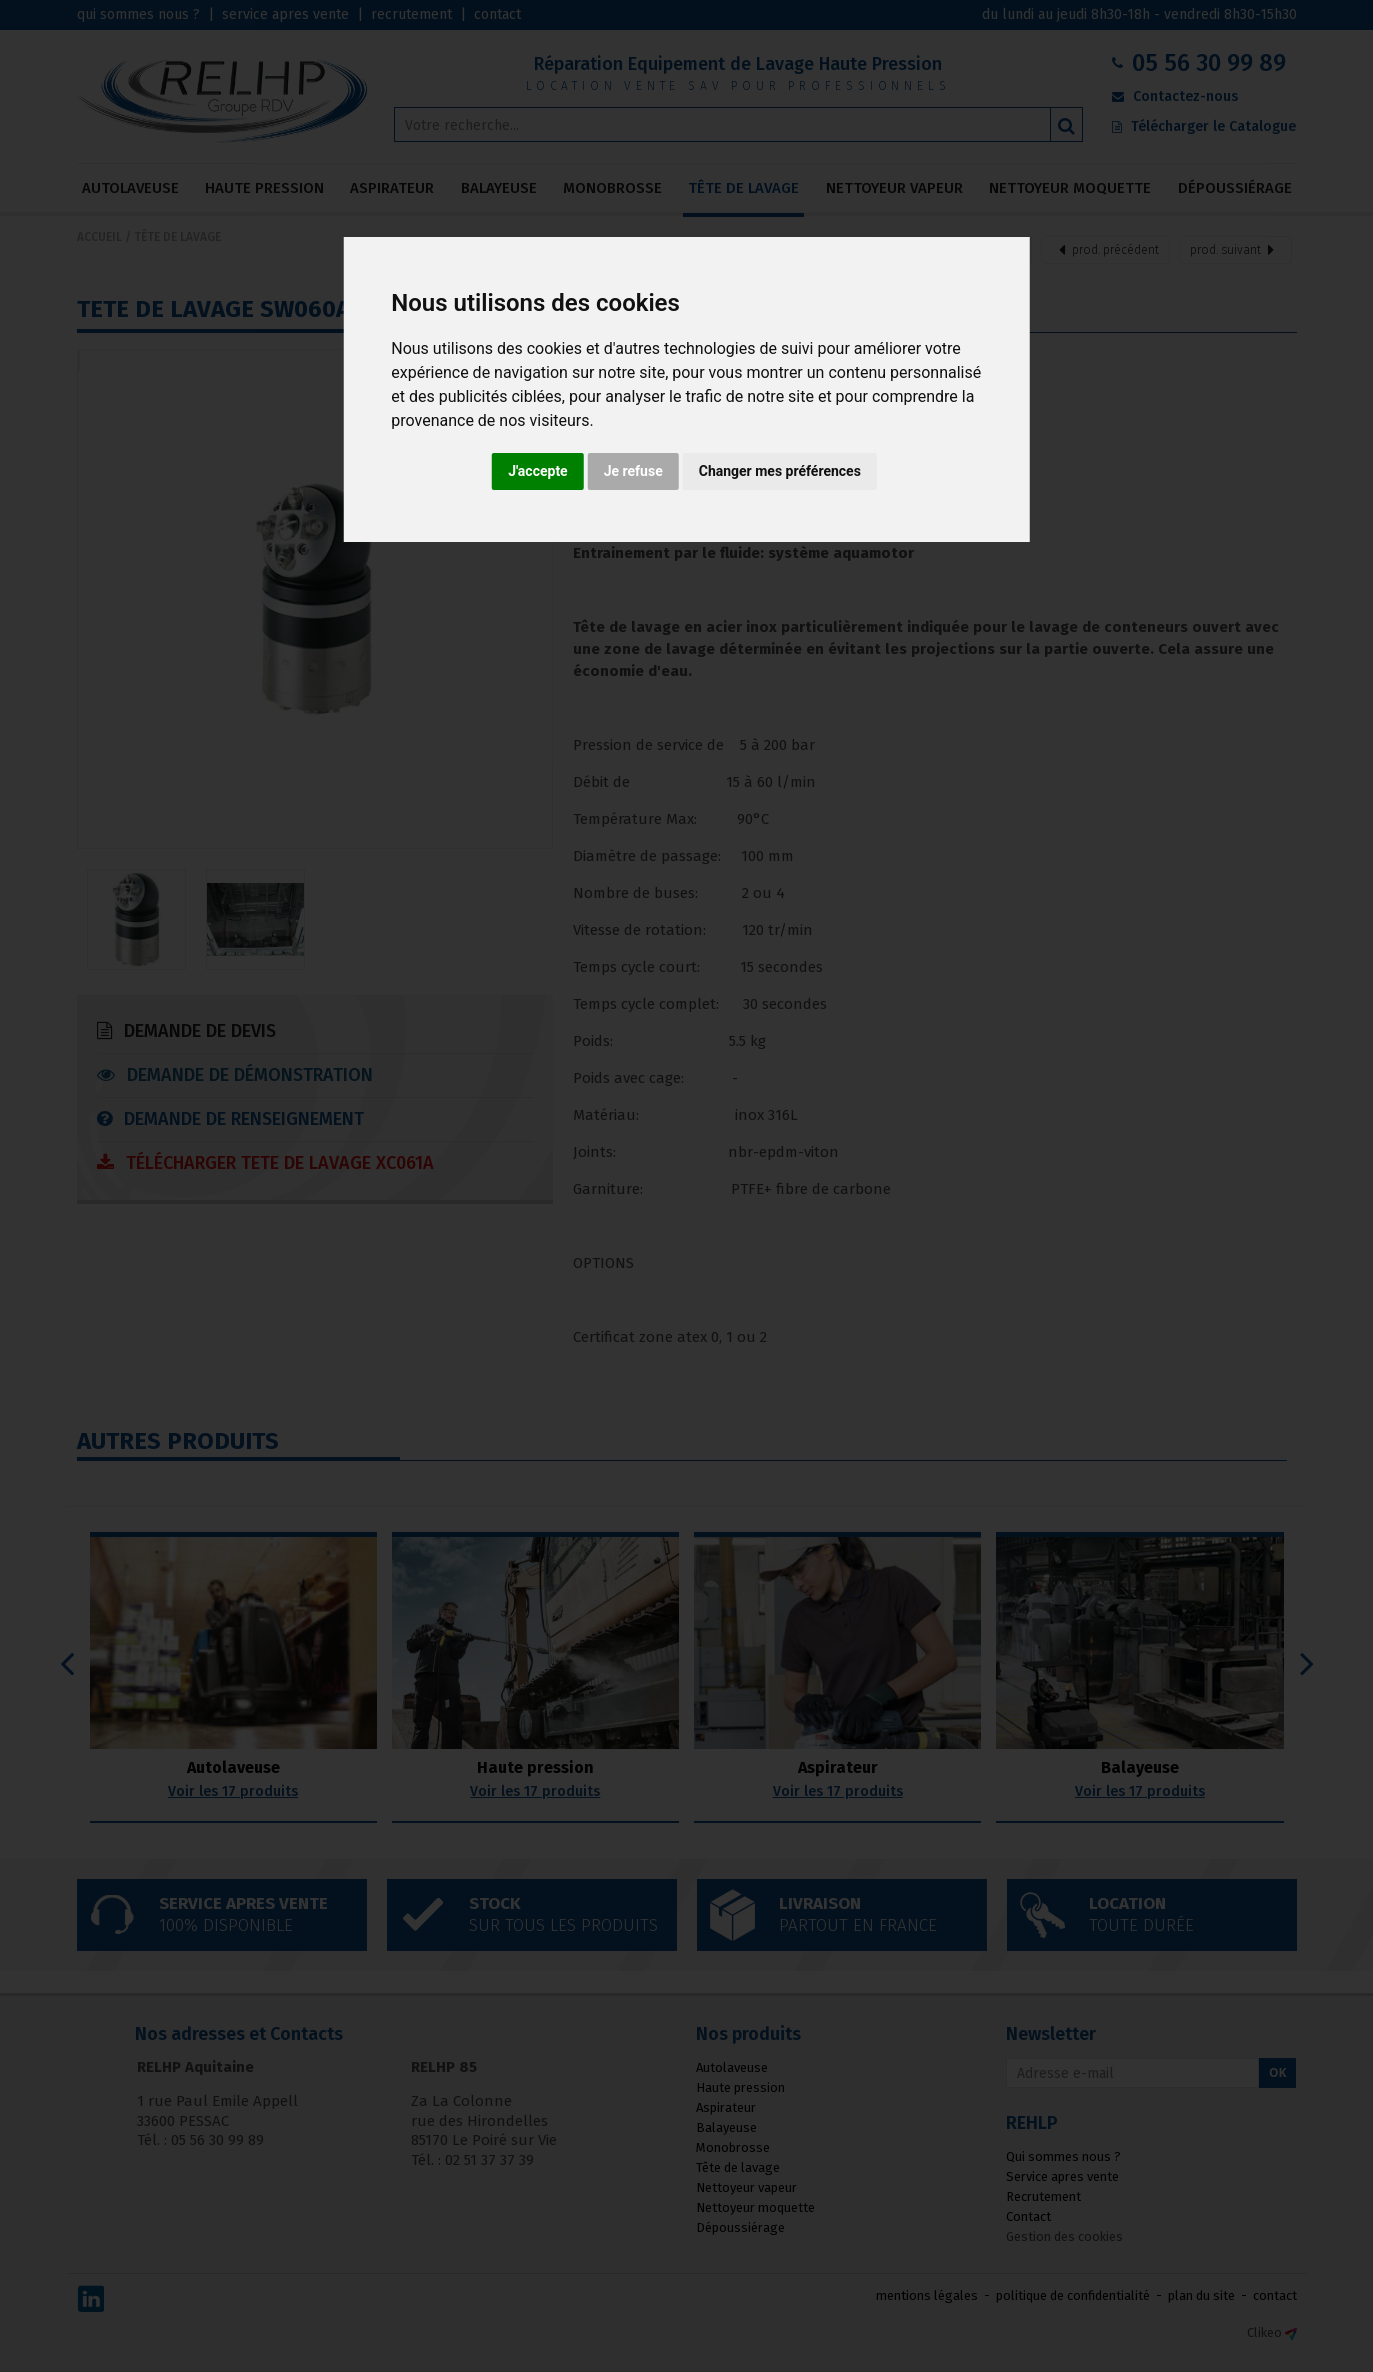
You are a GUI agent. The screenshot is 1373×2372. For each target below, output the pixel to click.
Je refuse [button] (633, 471)
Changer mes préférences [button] (780, 471)
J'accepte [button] (538, 471)
